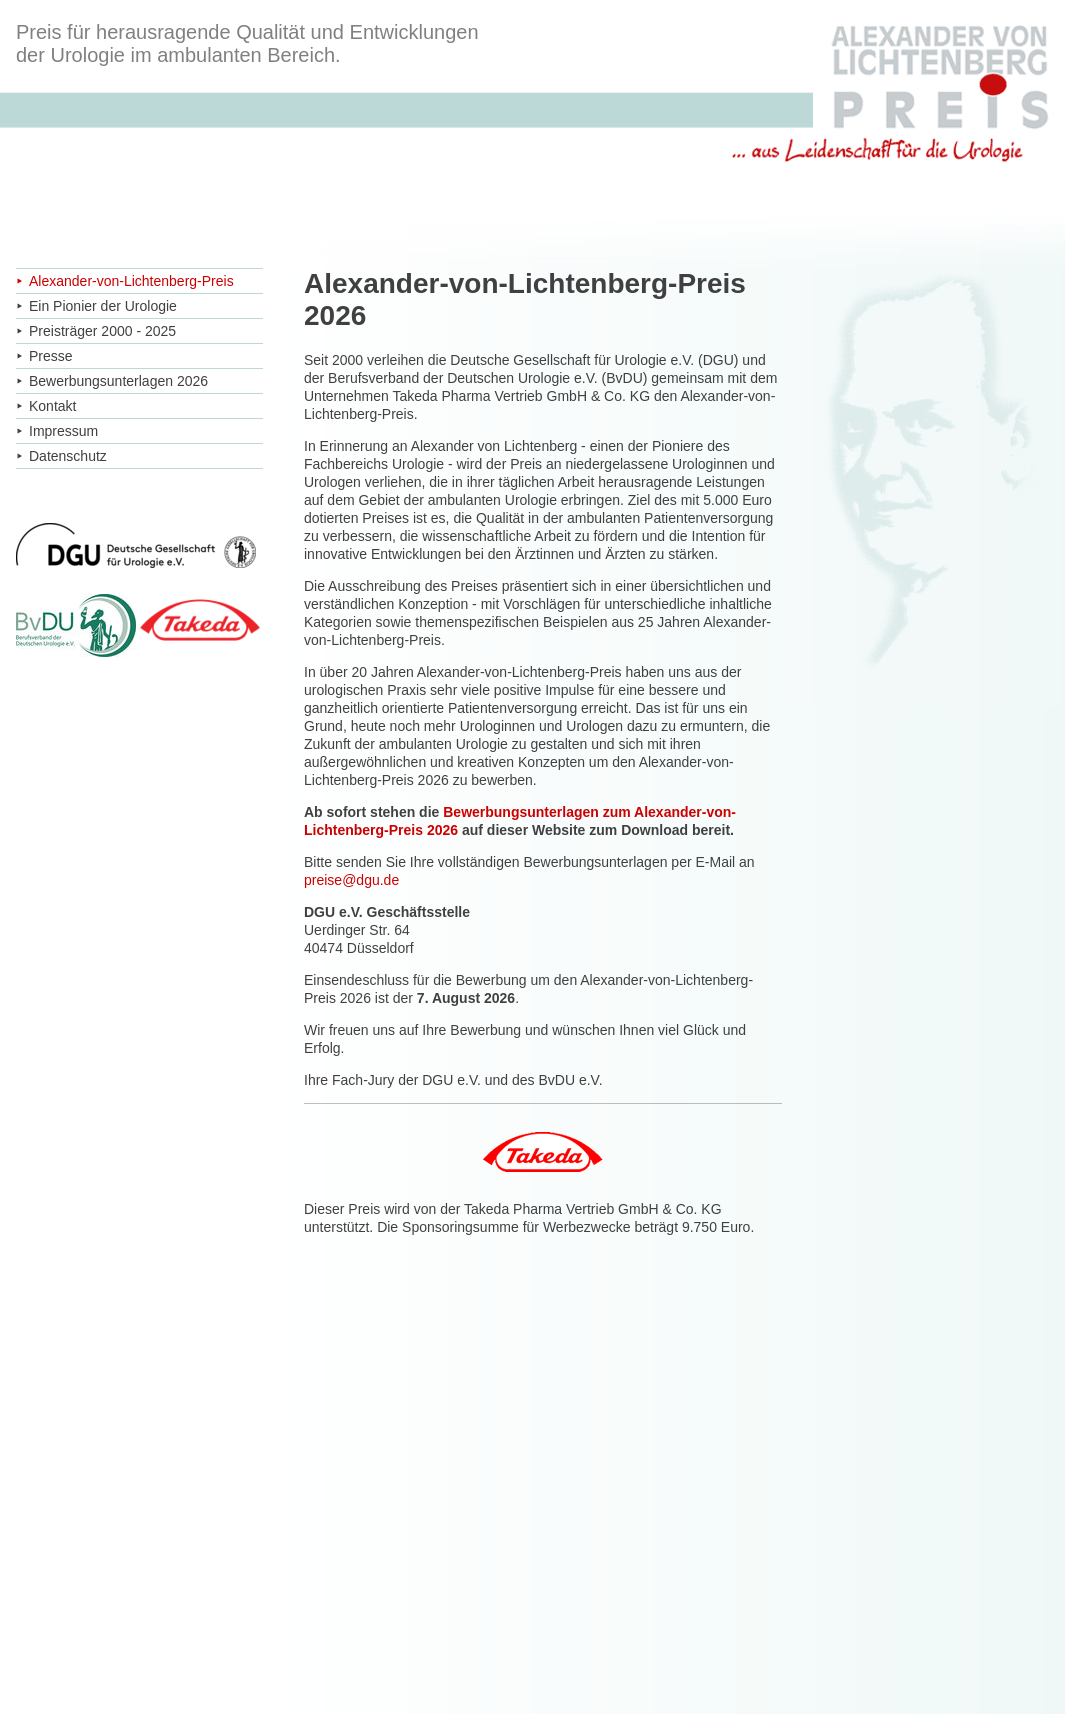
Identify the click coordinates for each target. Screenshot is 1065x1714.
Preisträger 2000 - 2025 (102, 331)
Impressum (63, 431)
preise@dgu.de (351, 880)
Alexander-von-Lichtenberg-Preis (131, 281)
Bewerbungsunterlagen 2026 (118, 381)
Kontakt (52, 406)
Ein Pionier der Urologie (103, 306)
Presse (51, 356)
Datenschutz (68, 456)
